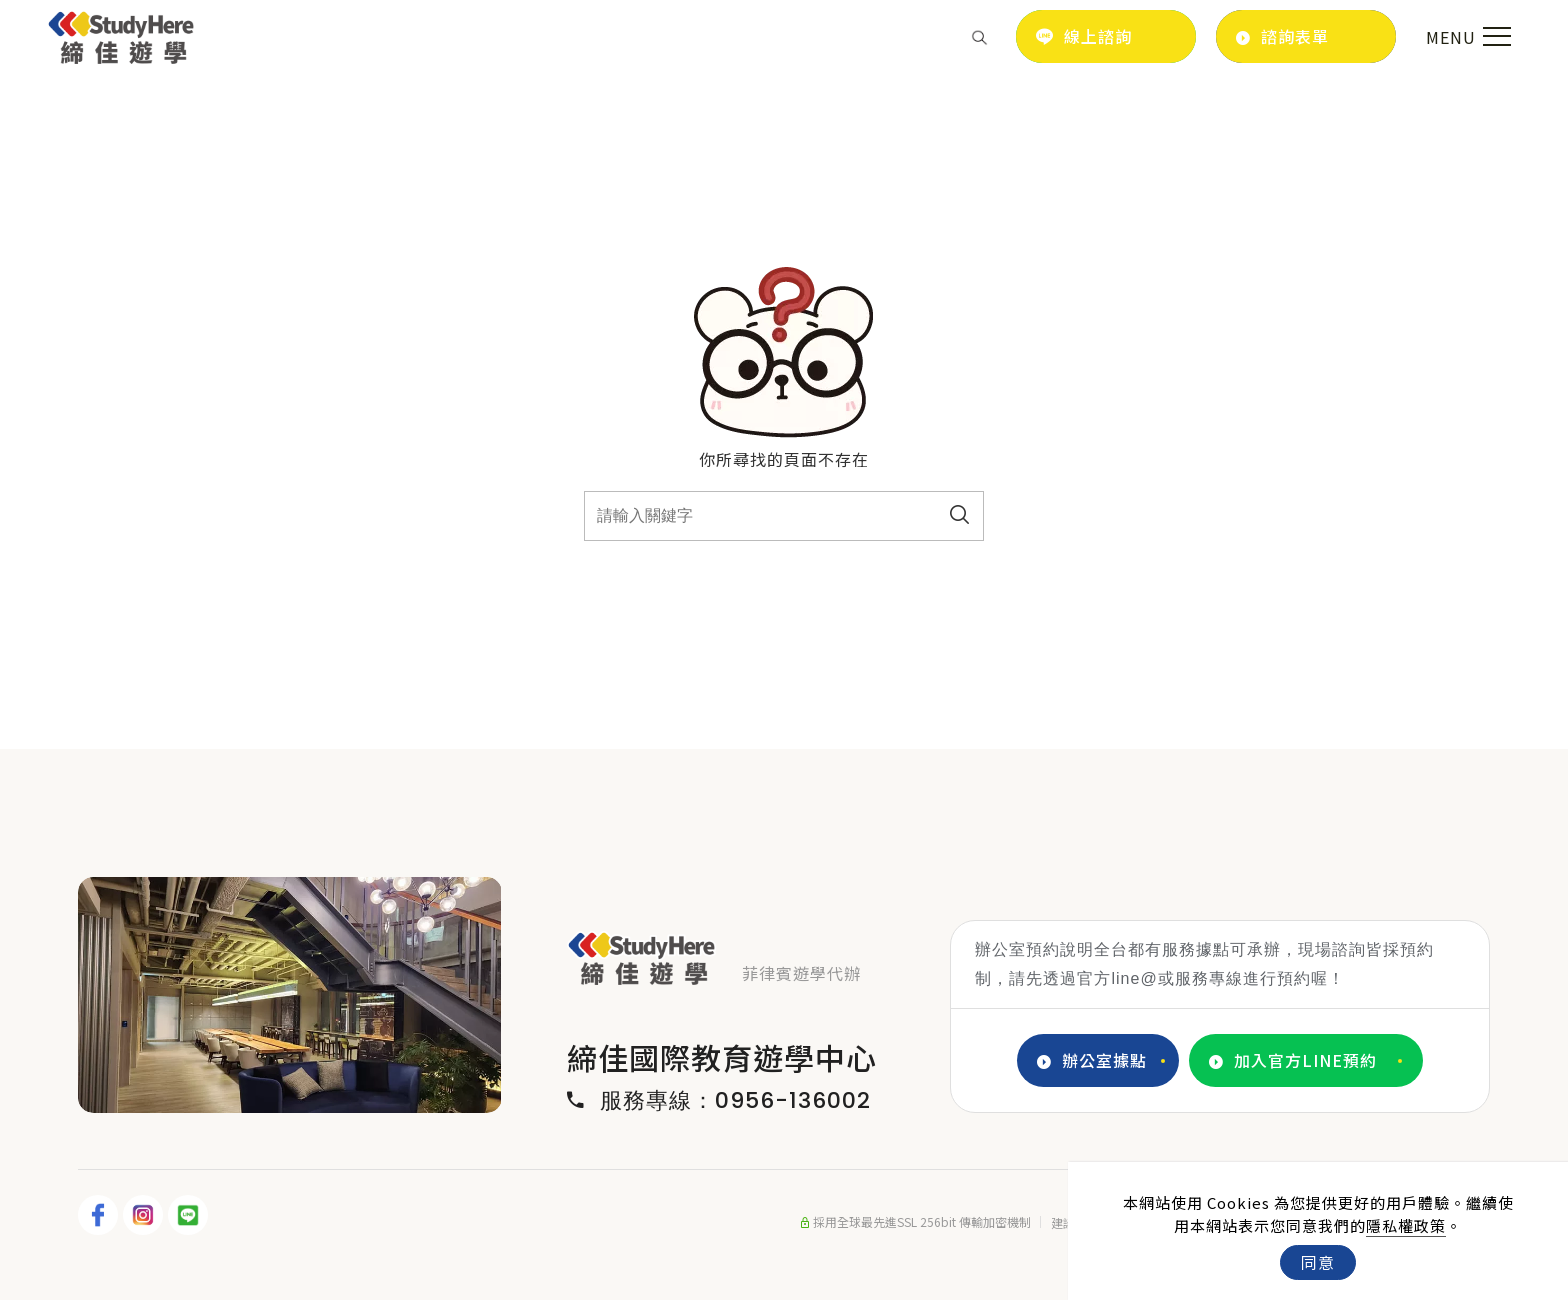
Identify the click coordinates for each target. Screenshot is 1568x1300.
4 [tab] (336, 1091)
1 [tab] (246, 1091)
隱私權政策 (1406, 1225)
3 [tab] (306, 1091)
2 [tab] (276, 1091)
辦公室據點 (1092, 1060)
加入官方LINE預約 (1293, 1060)
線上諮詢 (1084, 36)
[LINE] (190, 1215)
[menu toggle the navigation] (1466, 37)
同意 (1318, 1262)
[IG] (145, 1215)
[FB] (100, 1215)
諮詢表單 (1282, 36)
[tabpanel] (289, 995)
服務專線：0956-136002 (719, 1101)
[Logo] (121, 34)
